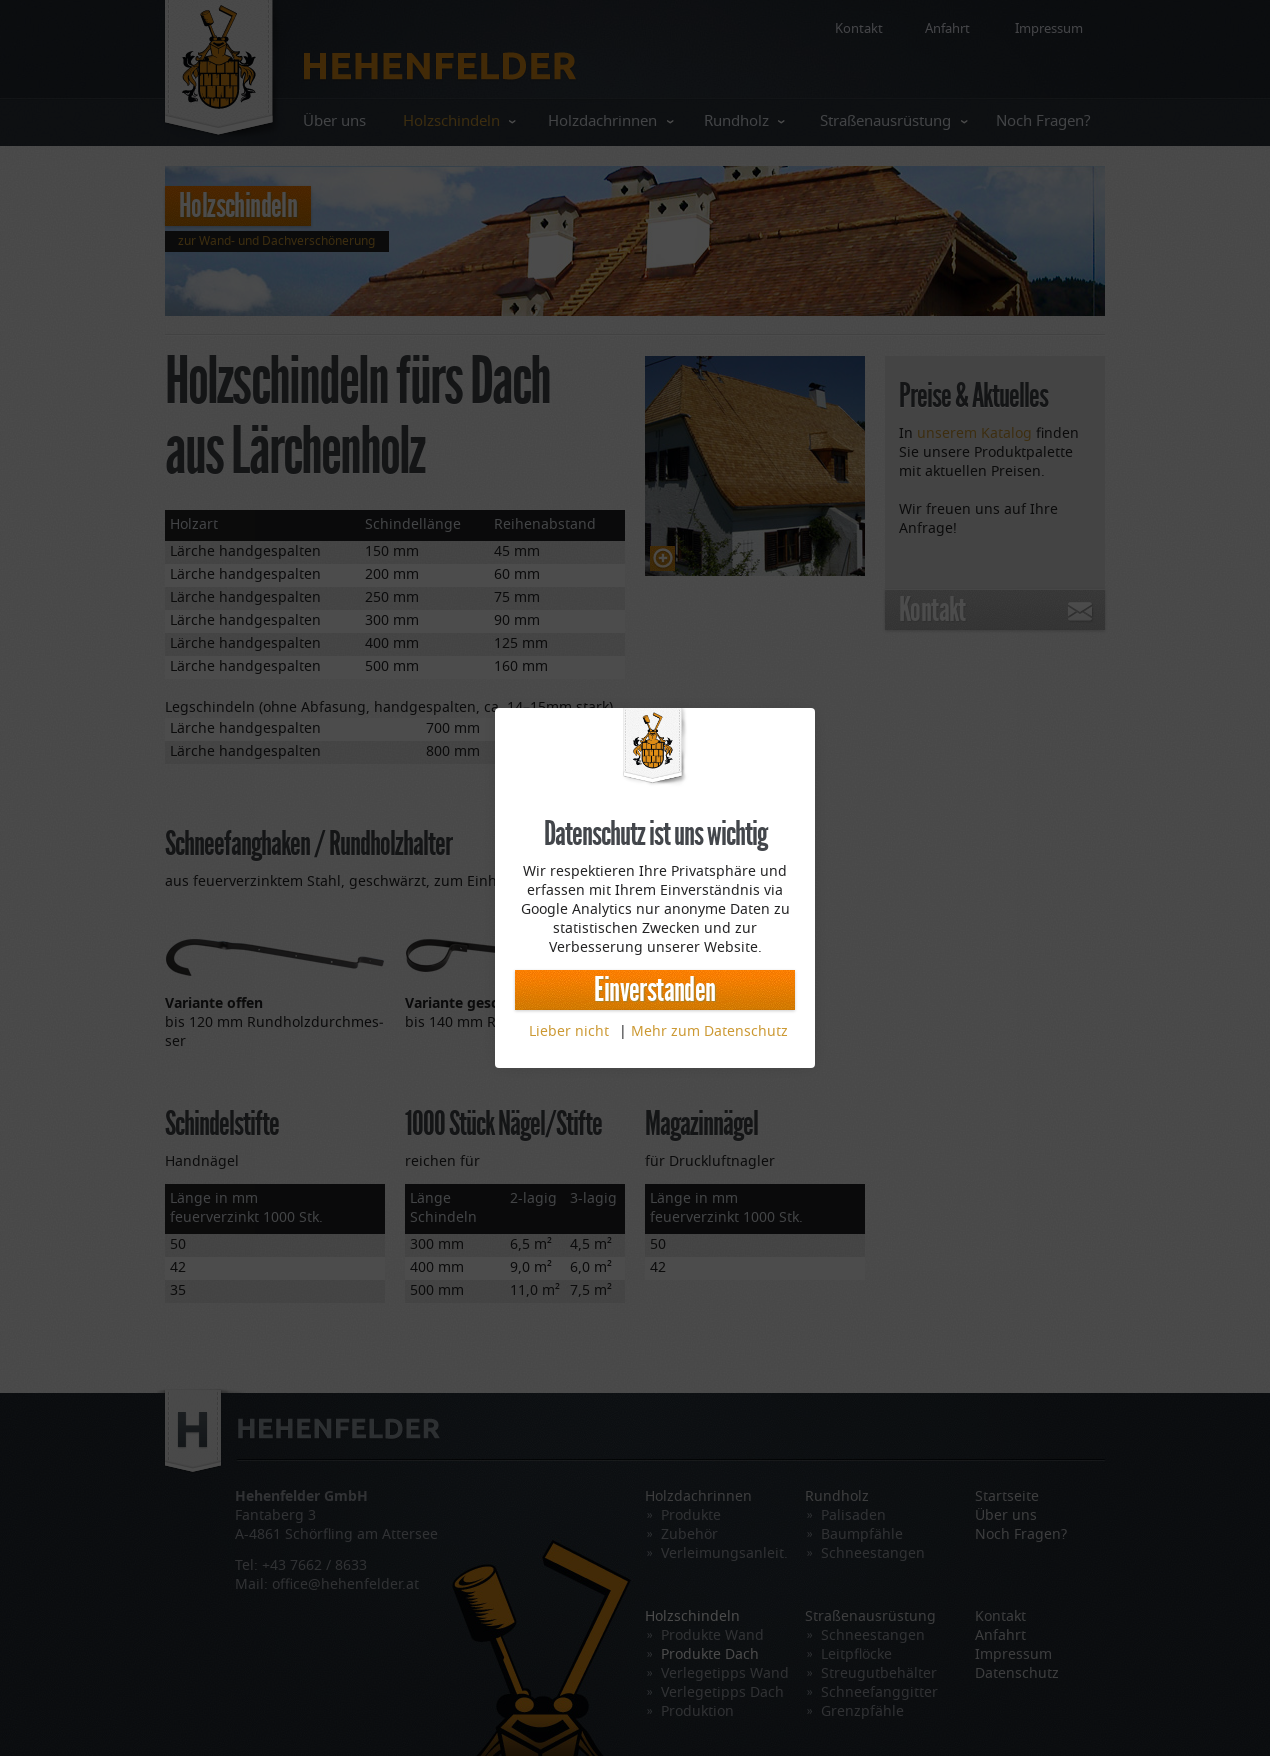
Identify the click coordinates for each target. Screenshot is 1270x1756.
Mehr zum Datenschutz (709, 1032)
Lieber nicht (569, 1032)
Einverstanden (654, 989)
